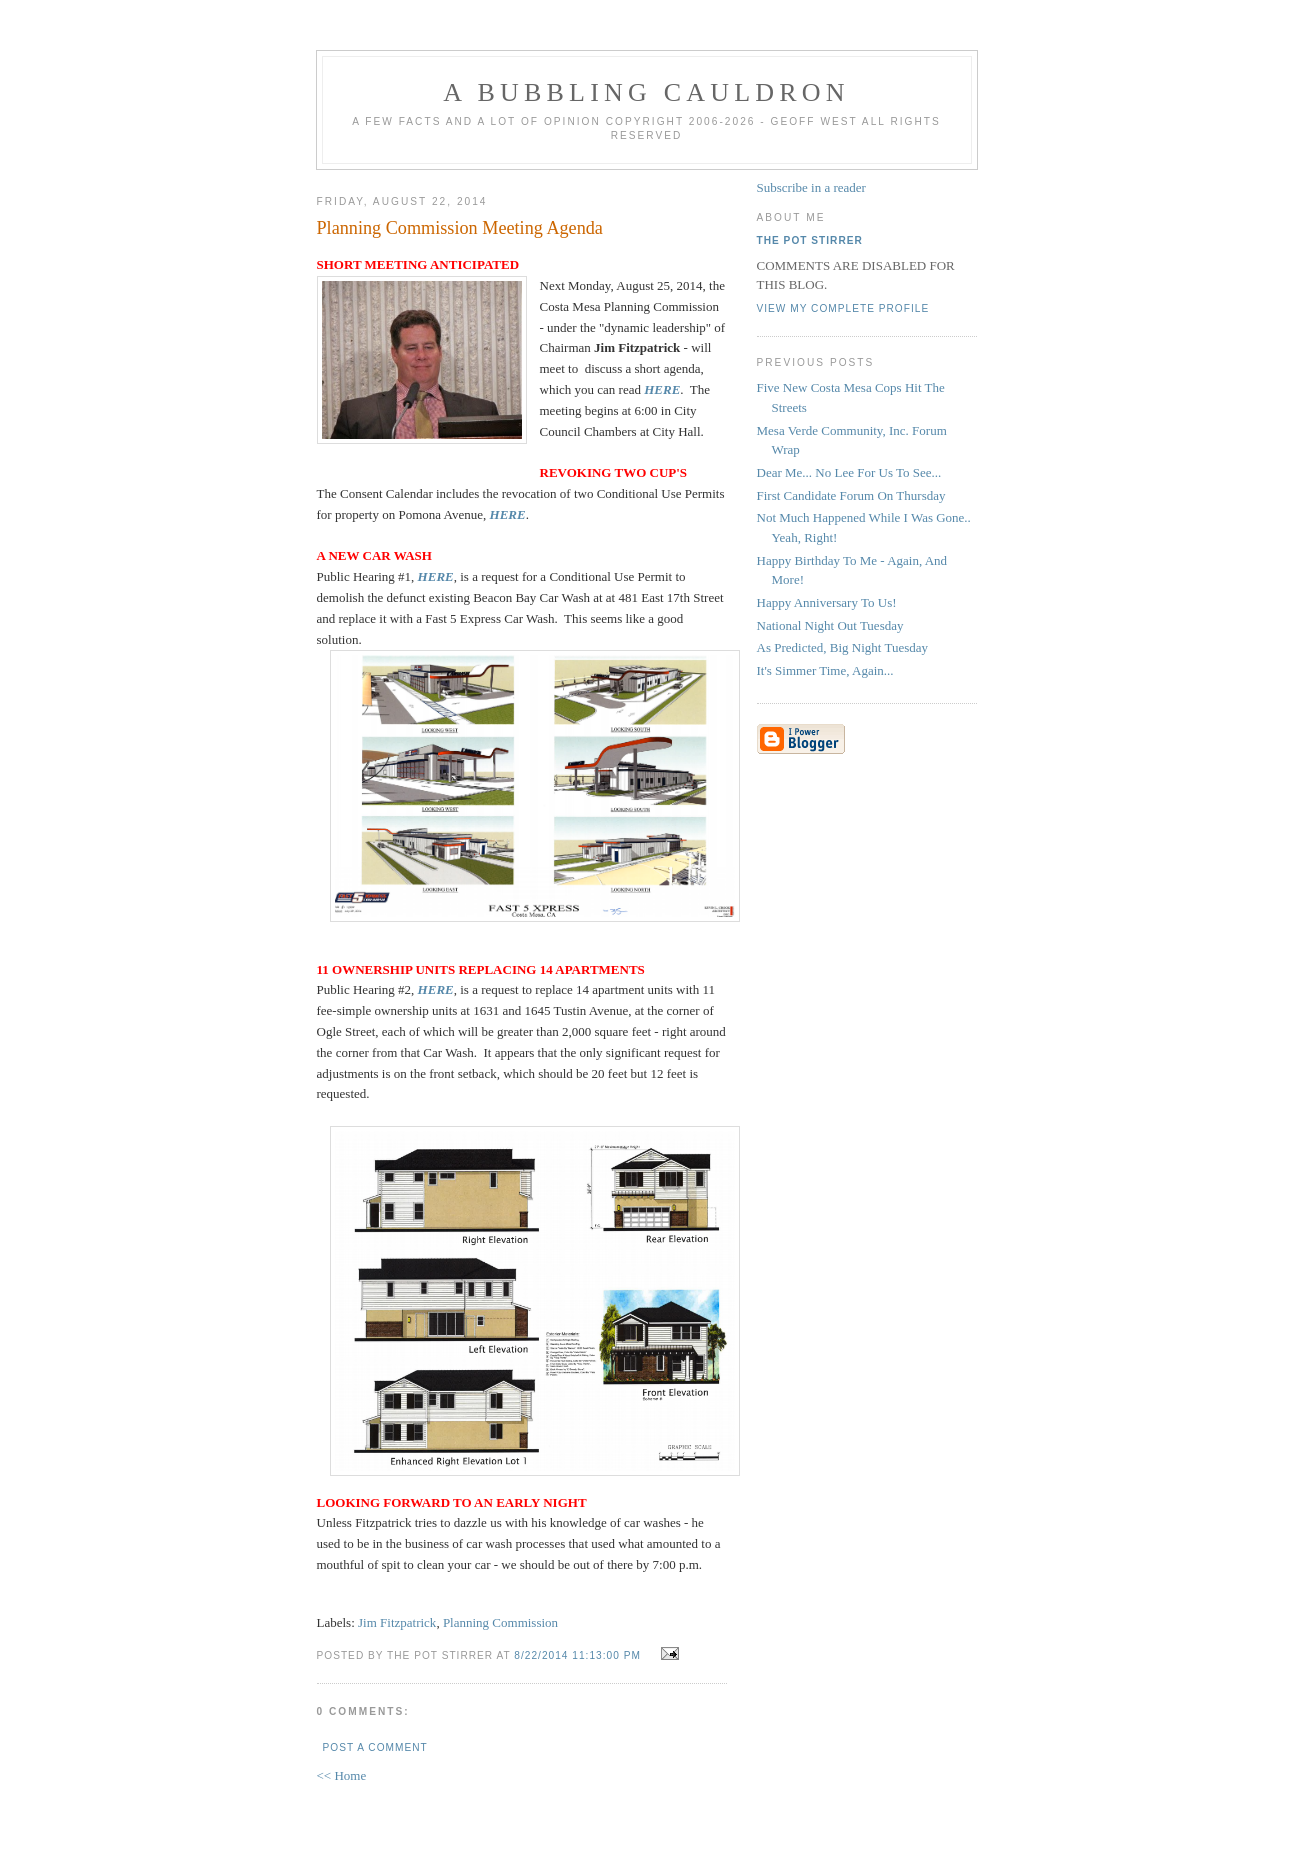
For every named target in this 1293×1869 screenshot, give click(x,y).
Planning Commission (500, 1622)
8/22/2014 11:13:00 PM (577, 1655)
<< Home (342, 1775)
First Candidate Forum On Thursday (851, 495)
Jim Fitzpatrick (397, 1622)
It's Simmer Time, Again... (825, 670)
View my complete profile (843, 308)
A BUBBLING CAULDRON (646, 92)
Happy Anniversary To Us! (827, 602)
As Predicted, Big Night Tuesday (843, 647)
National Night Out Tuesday (830, 625)
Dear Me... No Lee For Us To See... (849, 472)
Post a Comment (375, 1747)
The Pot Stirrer (810, 240)
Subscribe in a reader (811, 187)
